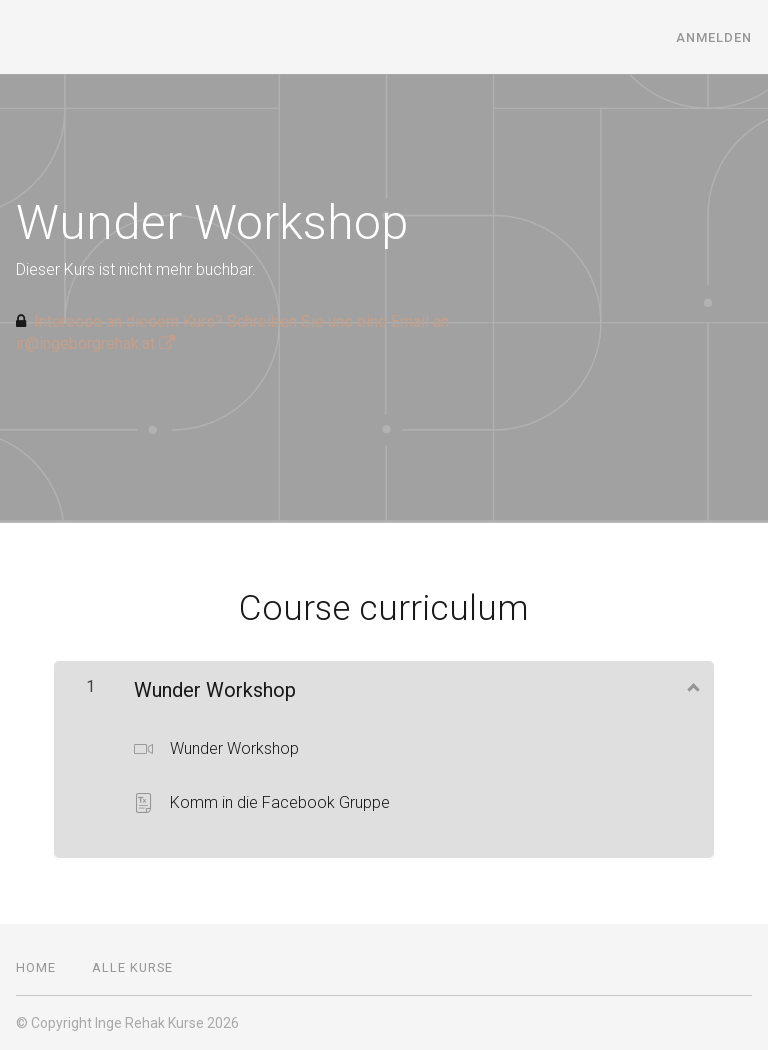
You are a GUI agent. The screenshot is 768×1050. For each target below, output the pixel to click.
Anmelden (714, 37)
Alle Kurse (132, 967)
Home (36, 967)
